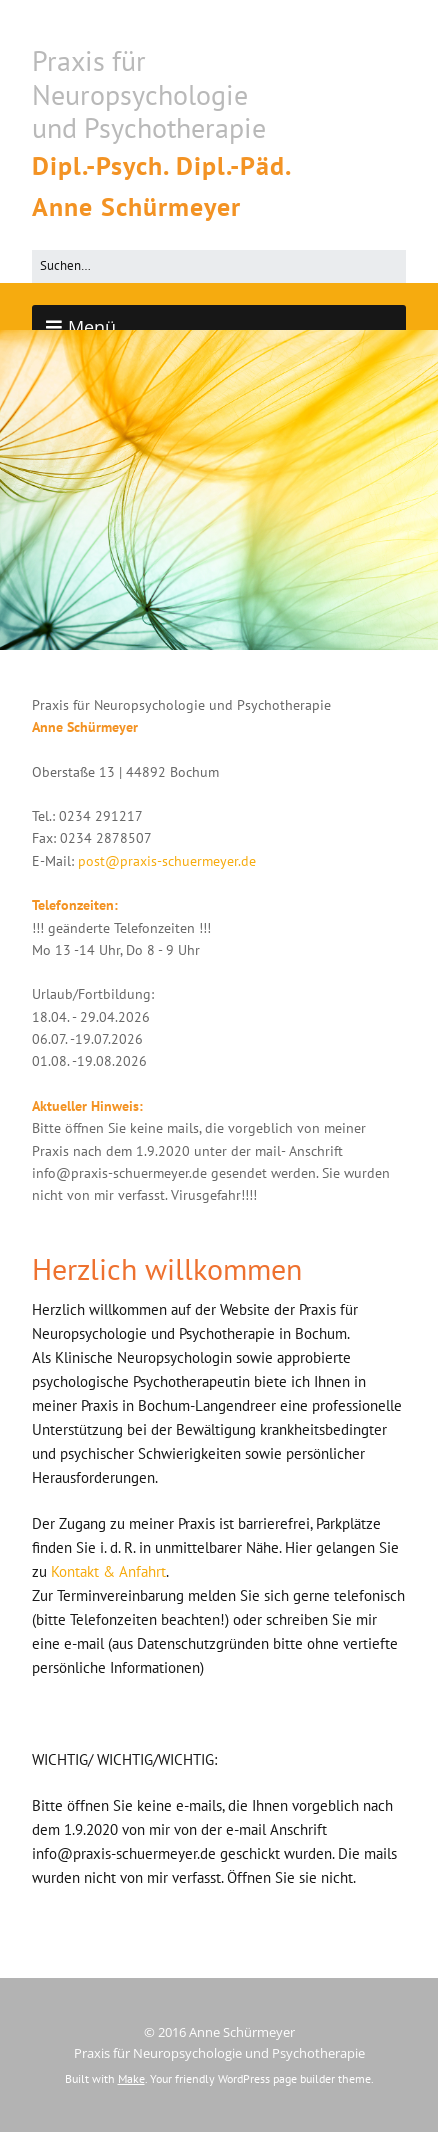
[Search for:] (219, 266)
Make (131, 2078)
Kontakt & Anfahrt (108, 1571)
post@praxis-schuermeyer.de (167, 861)
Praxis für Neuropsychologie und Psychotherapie (149, 94)
